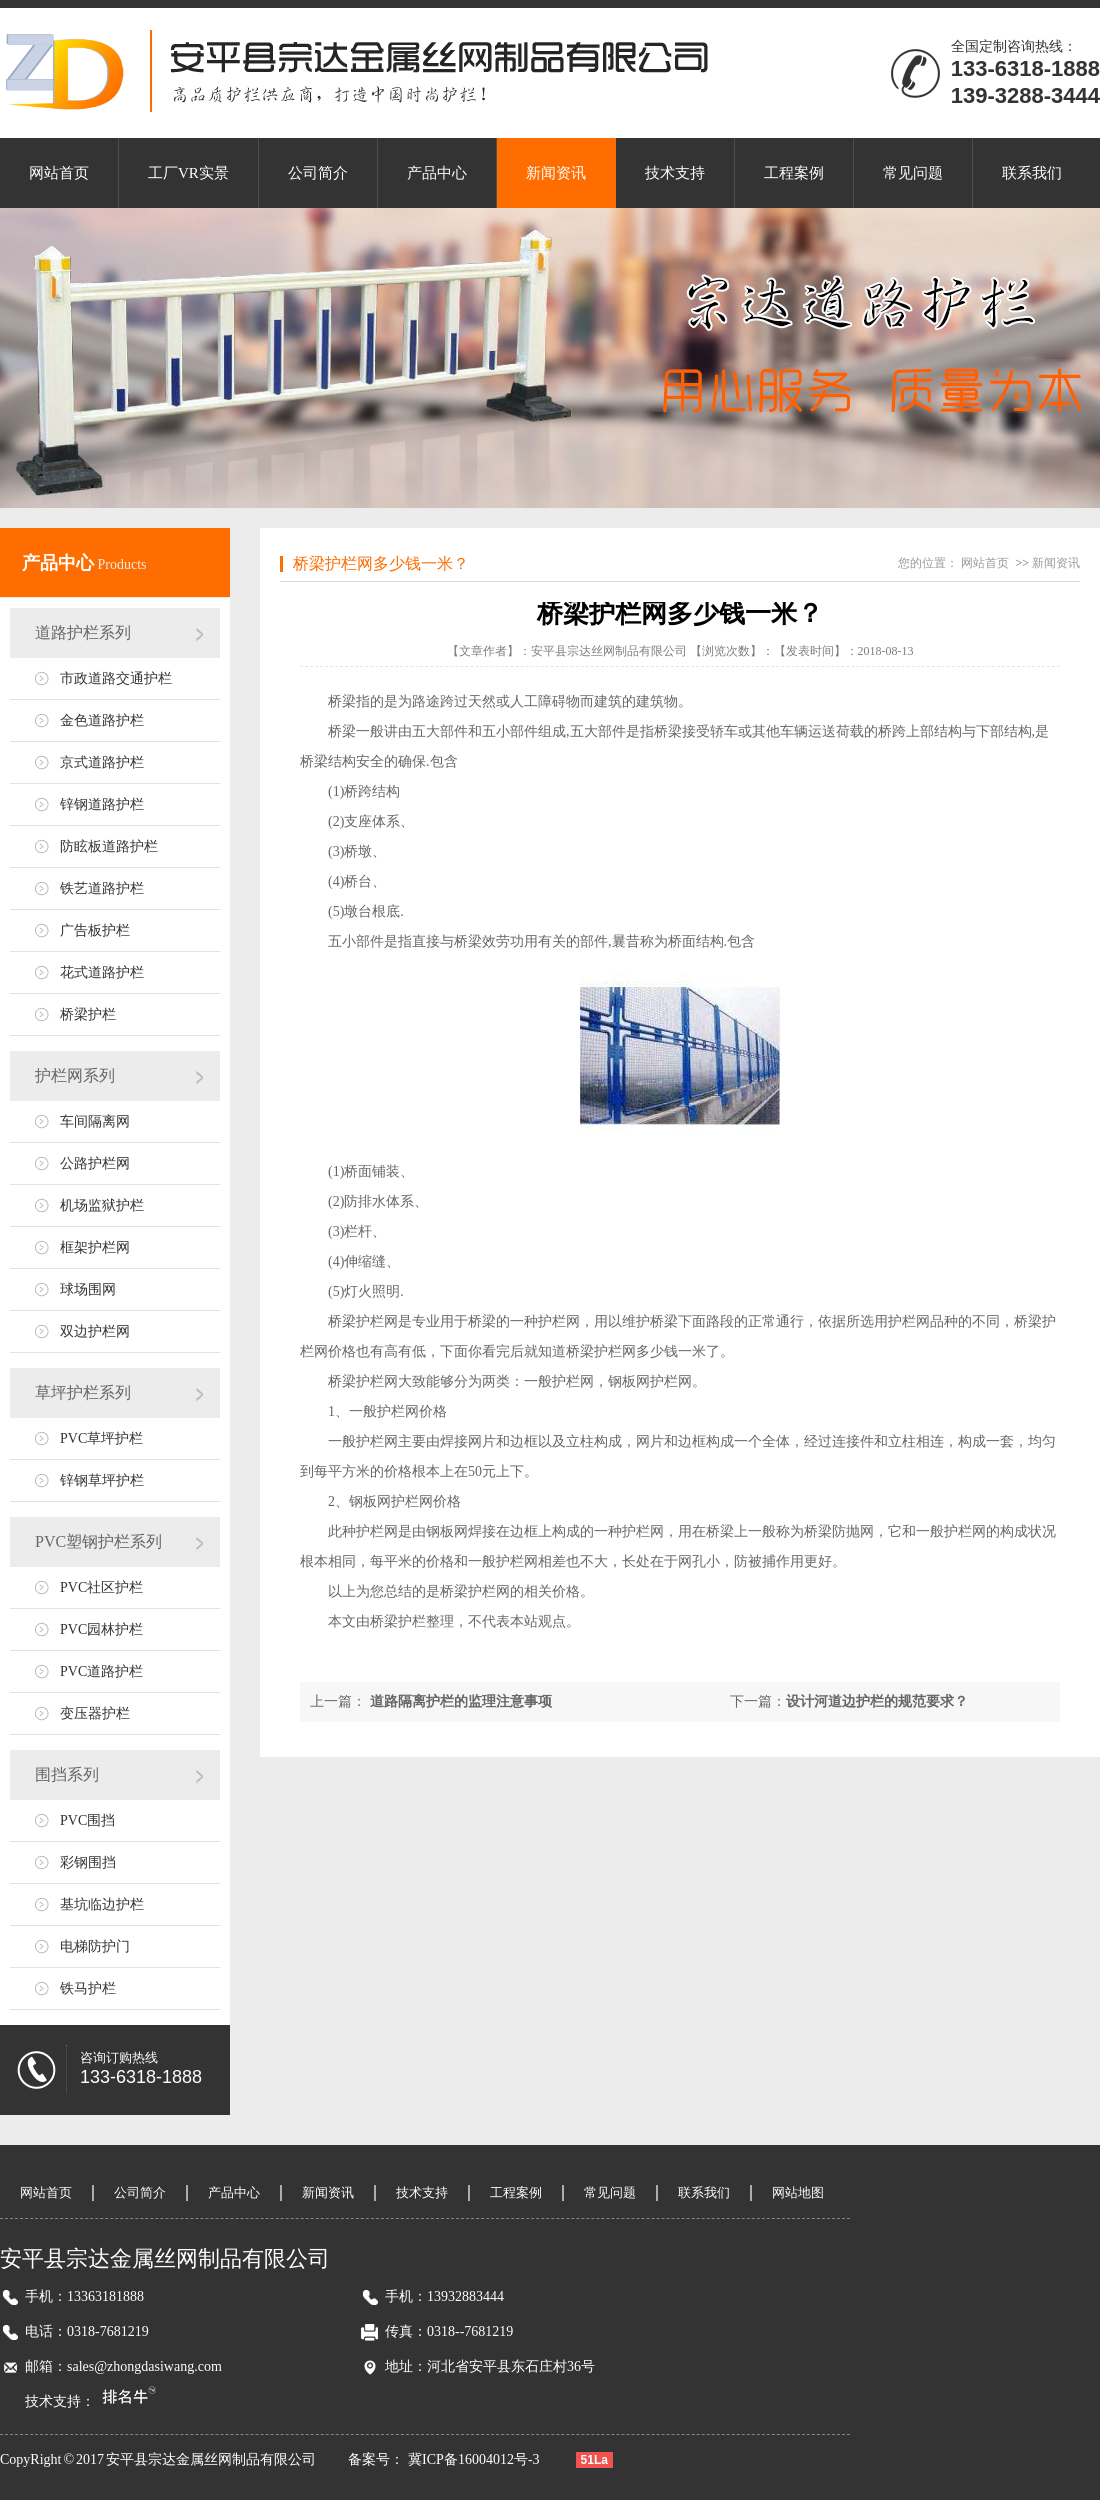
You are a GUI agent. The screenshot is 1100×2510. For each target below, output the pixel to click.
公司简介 (318, 173)
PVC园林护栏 (101, 1629)
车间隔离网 (95, 1121)
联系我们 (1032, 173)
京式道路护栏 (102, 762)
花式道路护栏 (102, 972)
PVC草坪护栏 (101, 1438)
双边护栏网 (95, 1331)
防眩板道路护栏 (109, 846)
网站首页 (59, 173)
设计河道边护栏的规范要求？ (877, 1701)
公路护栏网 (95, 1163)
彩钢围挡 (88, 1862)
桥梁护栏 (88, 1014)
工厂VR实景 (188, 173)
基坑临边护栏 (102, 1904)
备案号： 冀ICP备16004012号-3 (445, 2459)
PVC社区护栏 (101, 1587)
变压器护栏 (95, 1713)
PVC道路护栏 (101, 1671)
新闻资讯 (556, 173)
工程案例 (794, 173)
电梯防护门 (95, 1946)
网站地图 (798, 2192)
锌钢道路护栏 (102, 804)
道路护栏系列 (83, 632)
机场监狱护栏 (102, 1205)
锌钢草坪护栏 (102, 1480)
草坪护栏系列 (83, 1392)
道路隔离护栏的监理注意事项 (461, 1701)
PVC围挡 (87, 1820)
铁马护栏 (88, 1988)
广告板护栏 (95, 930)
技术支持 (675, 173)
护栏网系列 (75, 1075)
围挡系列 (67, 1774)
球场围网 (88, 1289)
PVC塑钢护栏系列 (98, 1541)
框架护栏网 (95, 1247)
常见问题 (913, 173)
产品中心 (437, 173)
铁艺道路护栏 (102, 888)
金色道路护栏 (102, 720)
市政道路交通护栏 (116, 678)
